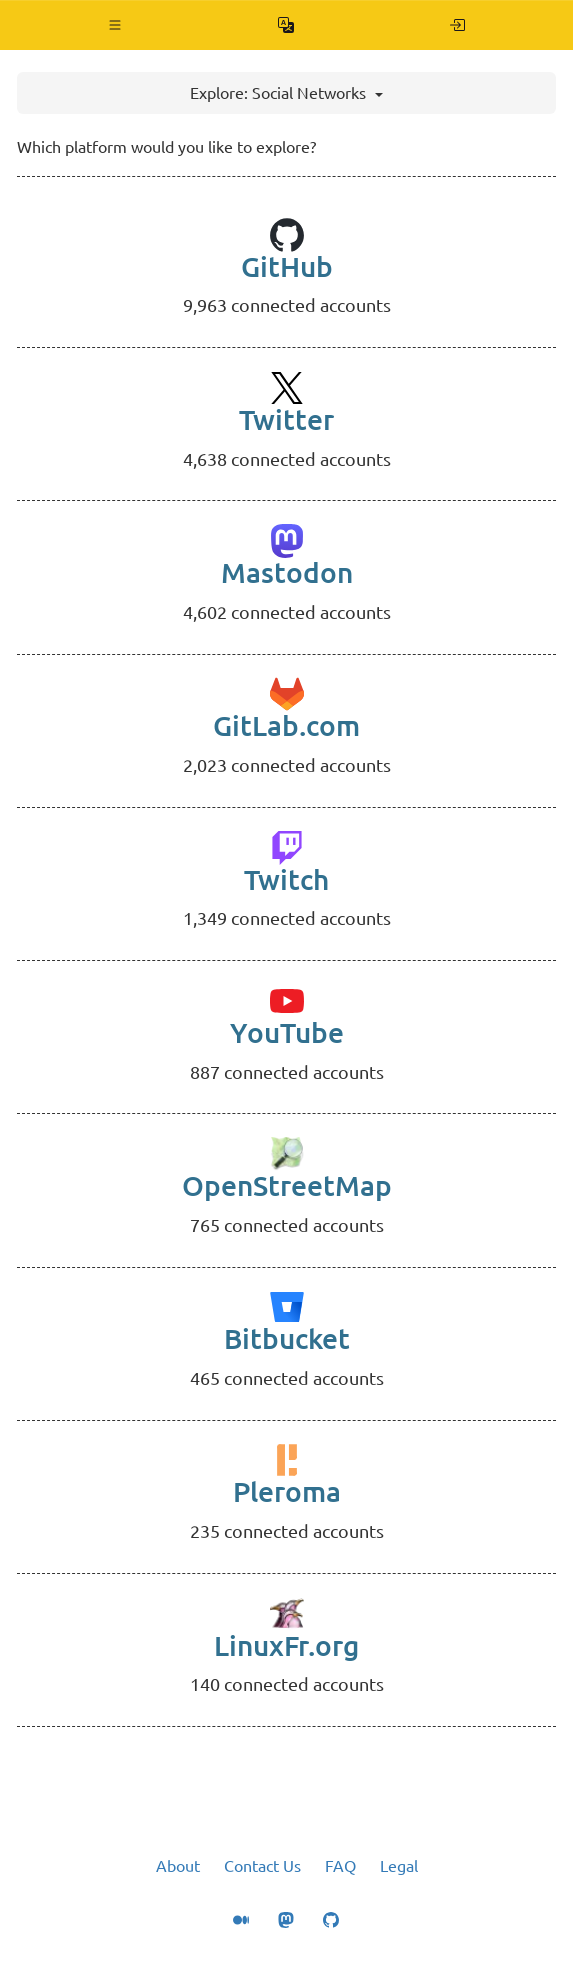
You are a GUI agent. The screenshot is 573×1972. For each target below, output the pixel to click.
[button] (115, 25)
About (178, 1866)
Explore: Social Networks (286, 93)
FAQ (340, 1866)
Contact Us (262, 1866)
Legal (399, 1866)
